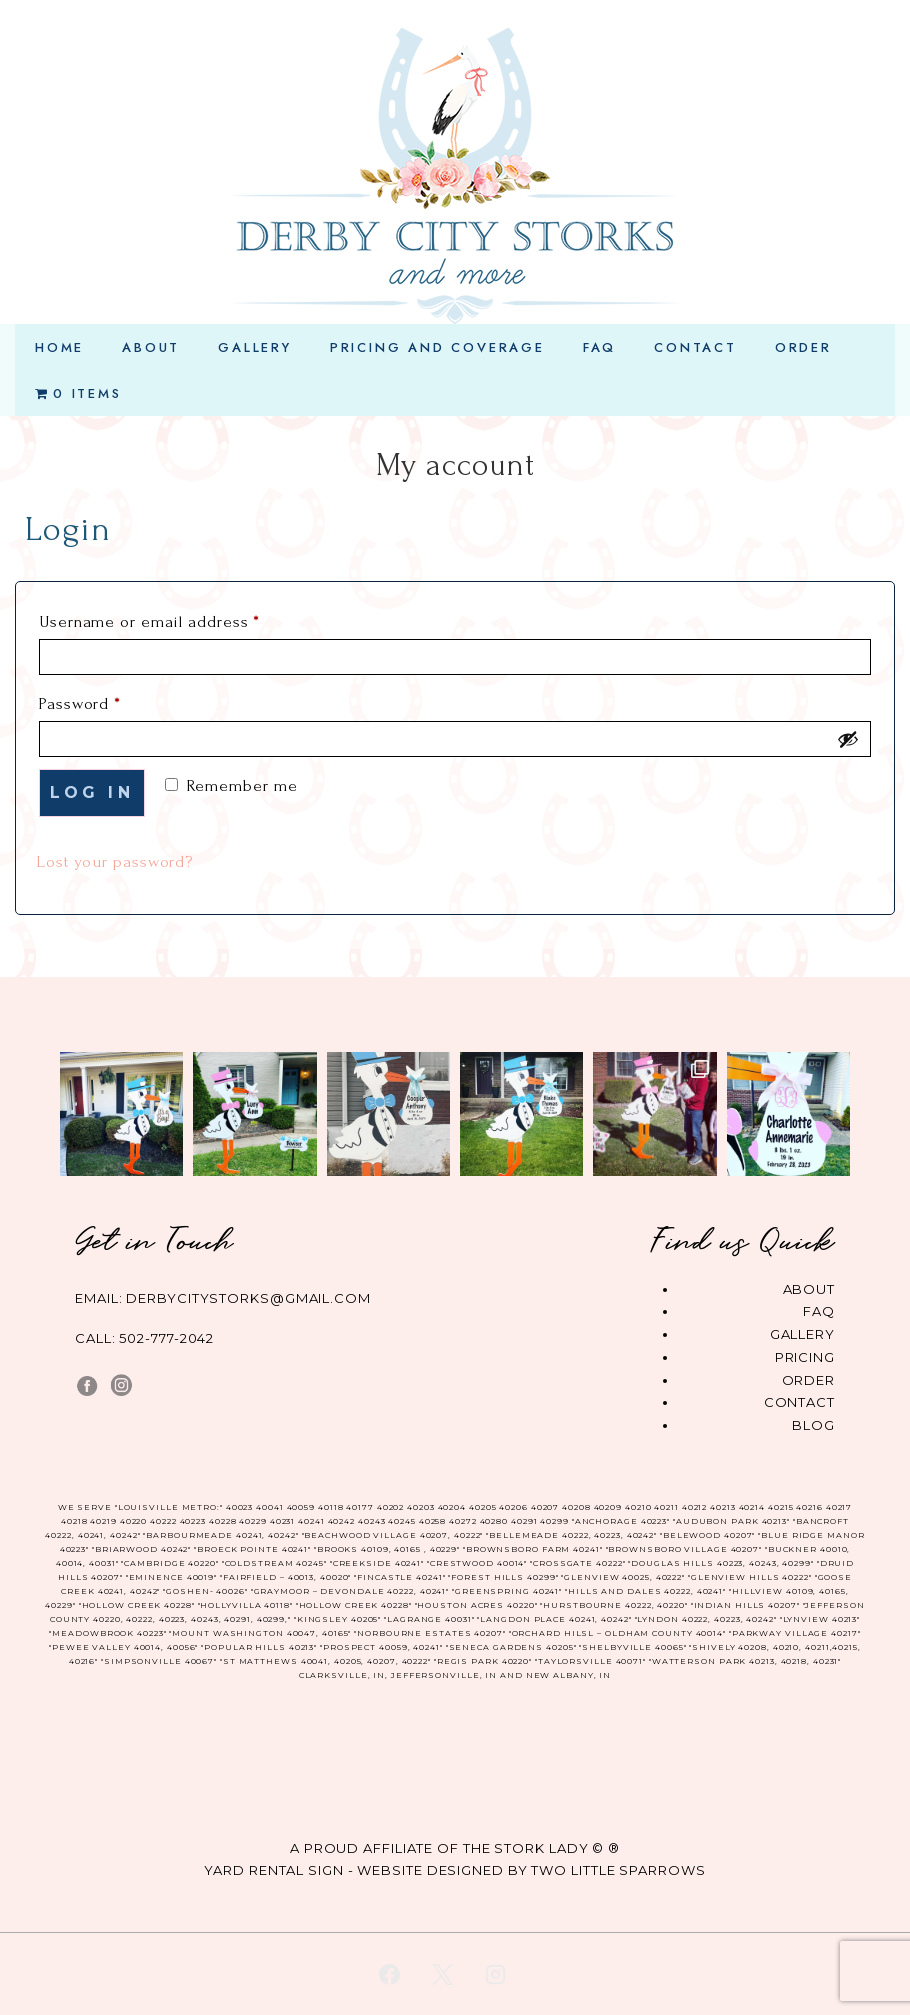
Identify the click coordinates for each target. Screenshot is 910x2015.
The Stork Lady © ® (541, 1848)
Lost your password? (114, 861)
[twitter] (443, 1974)
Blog (813, 1425)
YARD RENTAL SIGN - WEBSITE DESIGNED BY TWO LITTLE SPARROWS (454, 1870)
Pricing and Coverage (437, 347)
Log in (92, 792)
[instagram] (495, 1974)
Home (59, 347)
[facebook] (390, 1974)
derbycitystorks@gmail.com (248, 1298)
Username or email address (184, 618)
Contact (695, 347)
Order (803, 347)
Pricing (805, 1357)
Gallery (255, 347)
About (151, 347)
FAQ (599, 347)
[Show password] (848, 739)
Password (114, 700)
